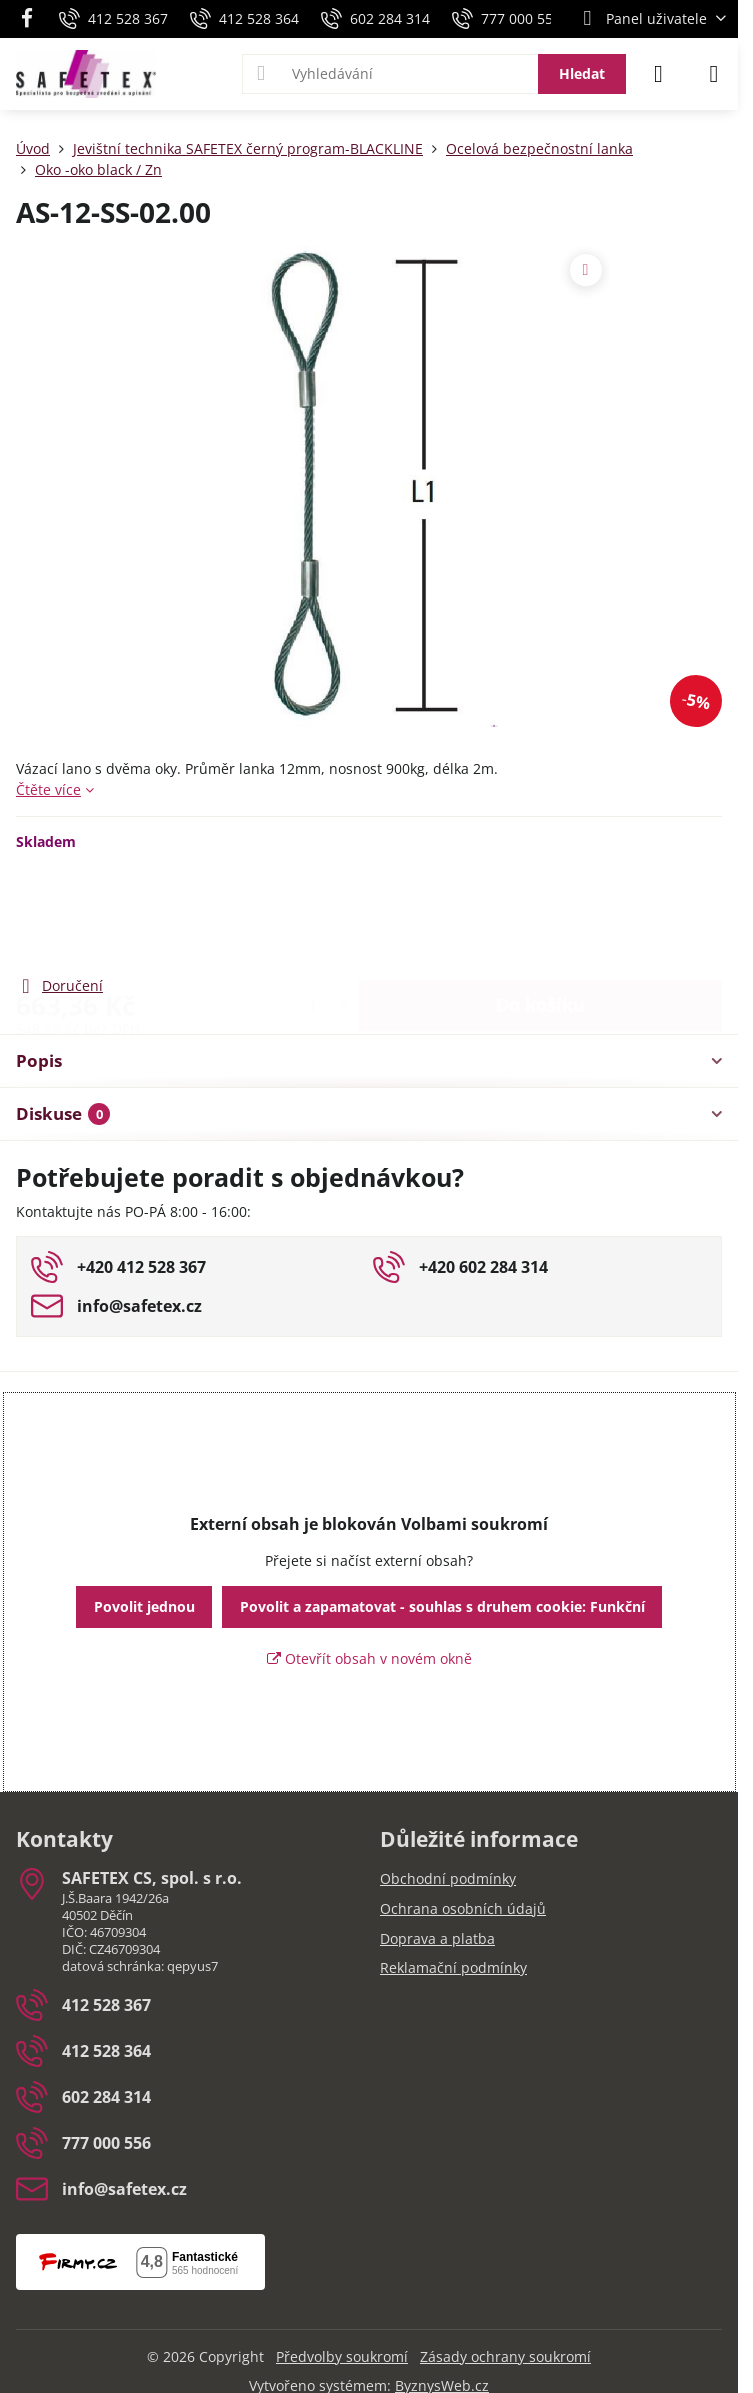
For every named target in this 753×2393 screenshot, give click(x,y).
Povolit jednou (144, 1606)
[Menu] (714, 74)
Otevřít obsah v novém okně (369, 1658)
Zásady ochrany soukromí (505, 2356)
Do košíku (540, 912)
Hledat (582, 73)
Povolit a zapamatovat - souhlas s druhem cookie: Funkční (442, 1606)
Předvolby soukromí (342, 2356)
